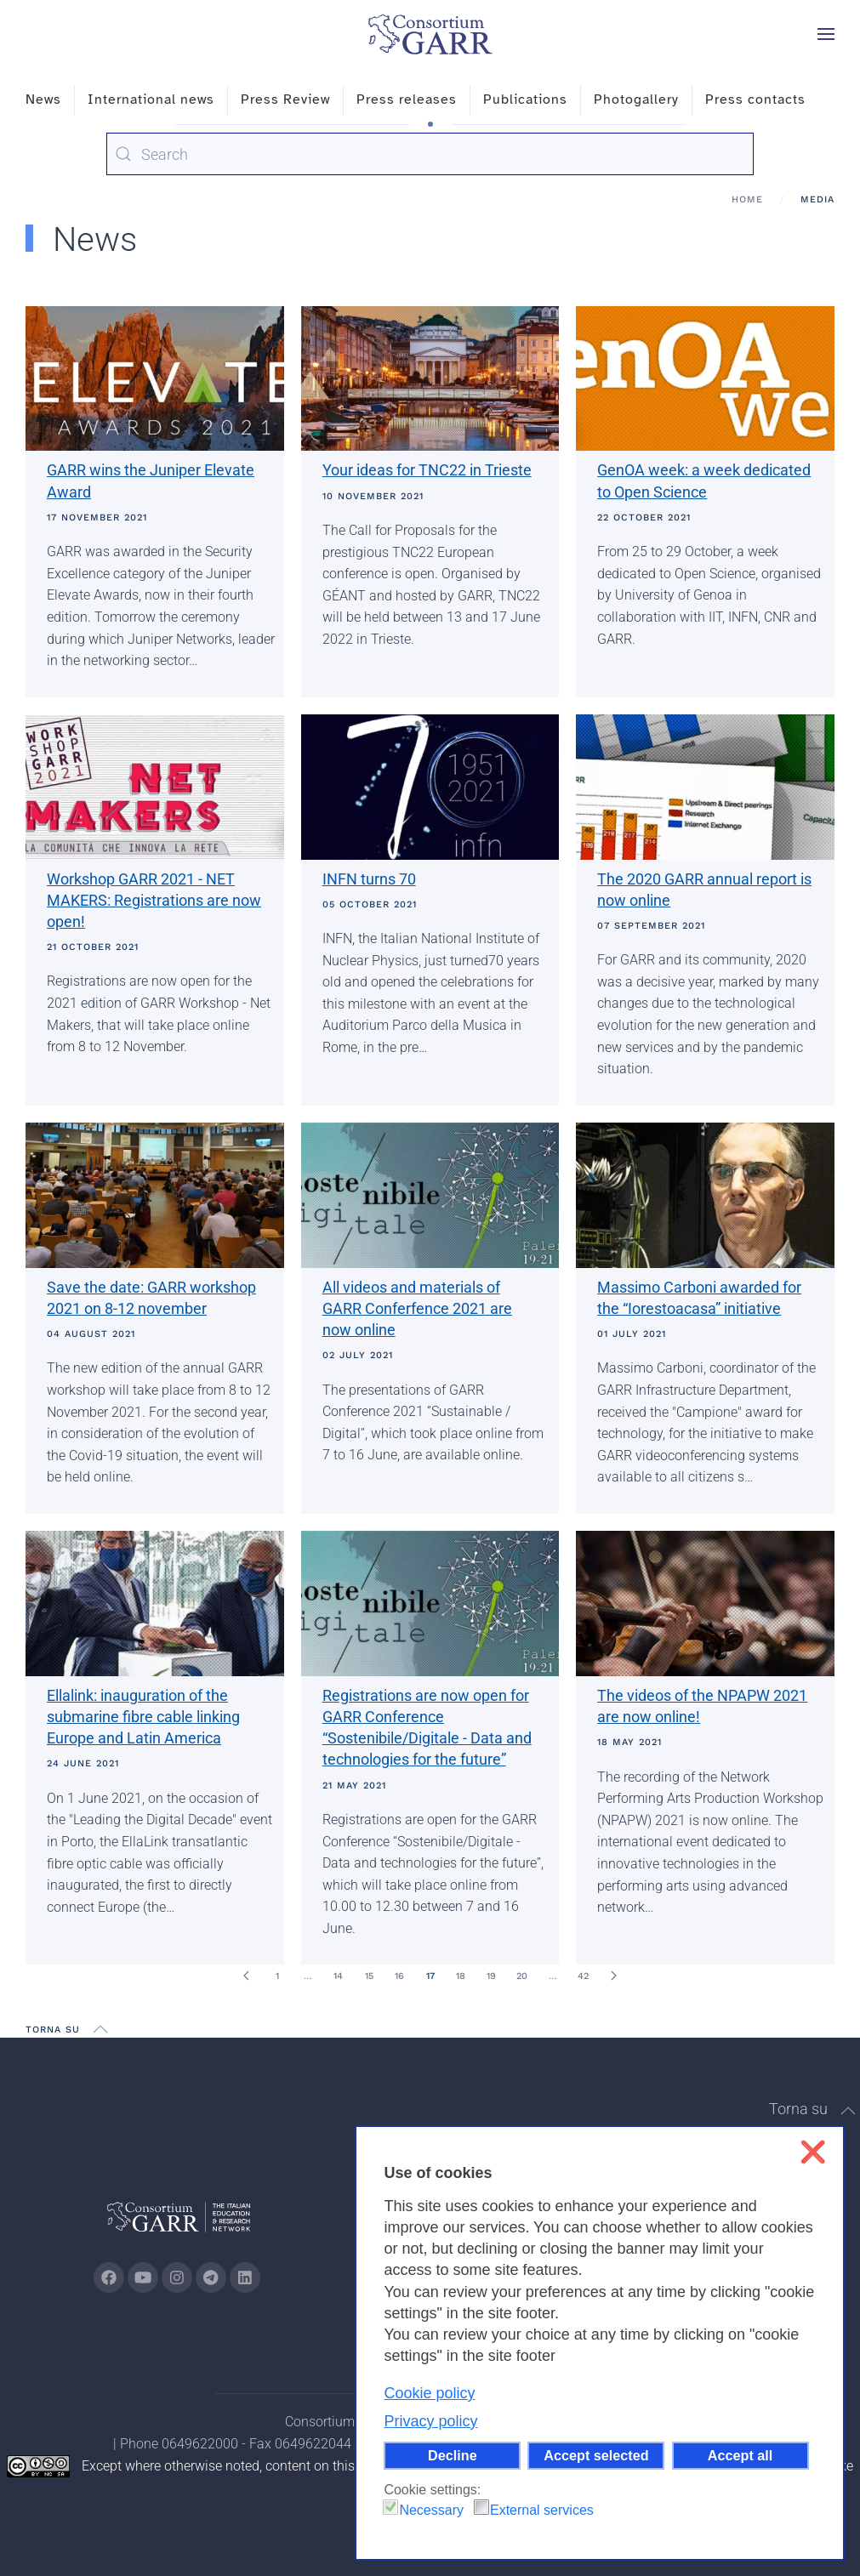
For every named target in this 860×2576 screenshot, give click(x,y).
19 (491, 1976)
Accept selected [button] (596, 2455)
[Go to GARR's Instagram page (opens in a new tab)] (109, 2277)
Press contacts (755, 99)
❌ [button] (813, 2152)
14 (338, 1976)
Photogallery (636, 99)
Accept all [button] (740, 2455)
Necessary (431, 2510)
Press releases (406, 99)
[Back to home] (430, 34)
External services (542, 2510)
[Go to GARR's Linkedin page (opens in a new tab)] (245, 2277)
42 (583, 1976)
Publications (525, 99)
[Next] (614, 1976)
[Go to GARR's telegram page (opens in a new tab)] (211, 2277)
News (43, 99)
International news (151, 99)
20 (521, 1976)
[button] (825, 34)
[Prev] (247, 1976)
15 (369, 1976)
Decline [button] (452, 2455)
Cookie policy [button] (429, 2393)
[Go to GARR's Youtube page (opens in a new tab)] (143, 2277)
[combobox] (430, 154)
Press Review (285, 99)
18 (460, 1976)
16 (399, 1976)
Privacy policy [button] (430, 2421)
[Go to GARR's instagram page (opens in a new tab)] (177, 2277)
